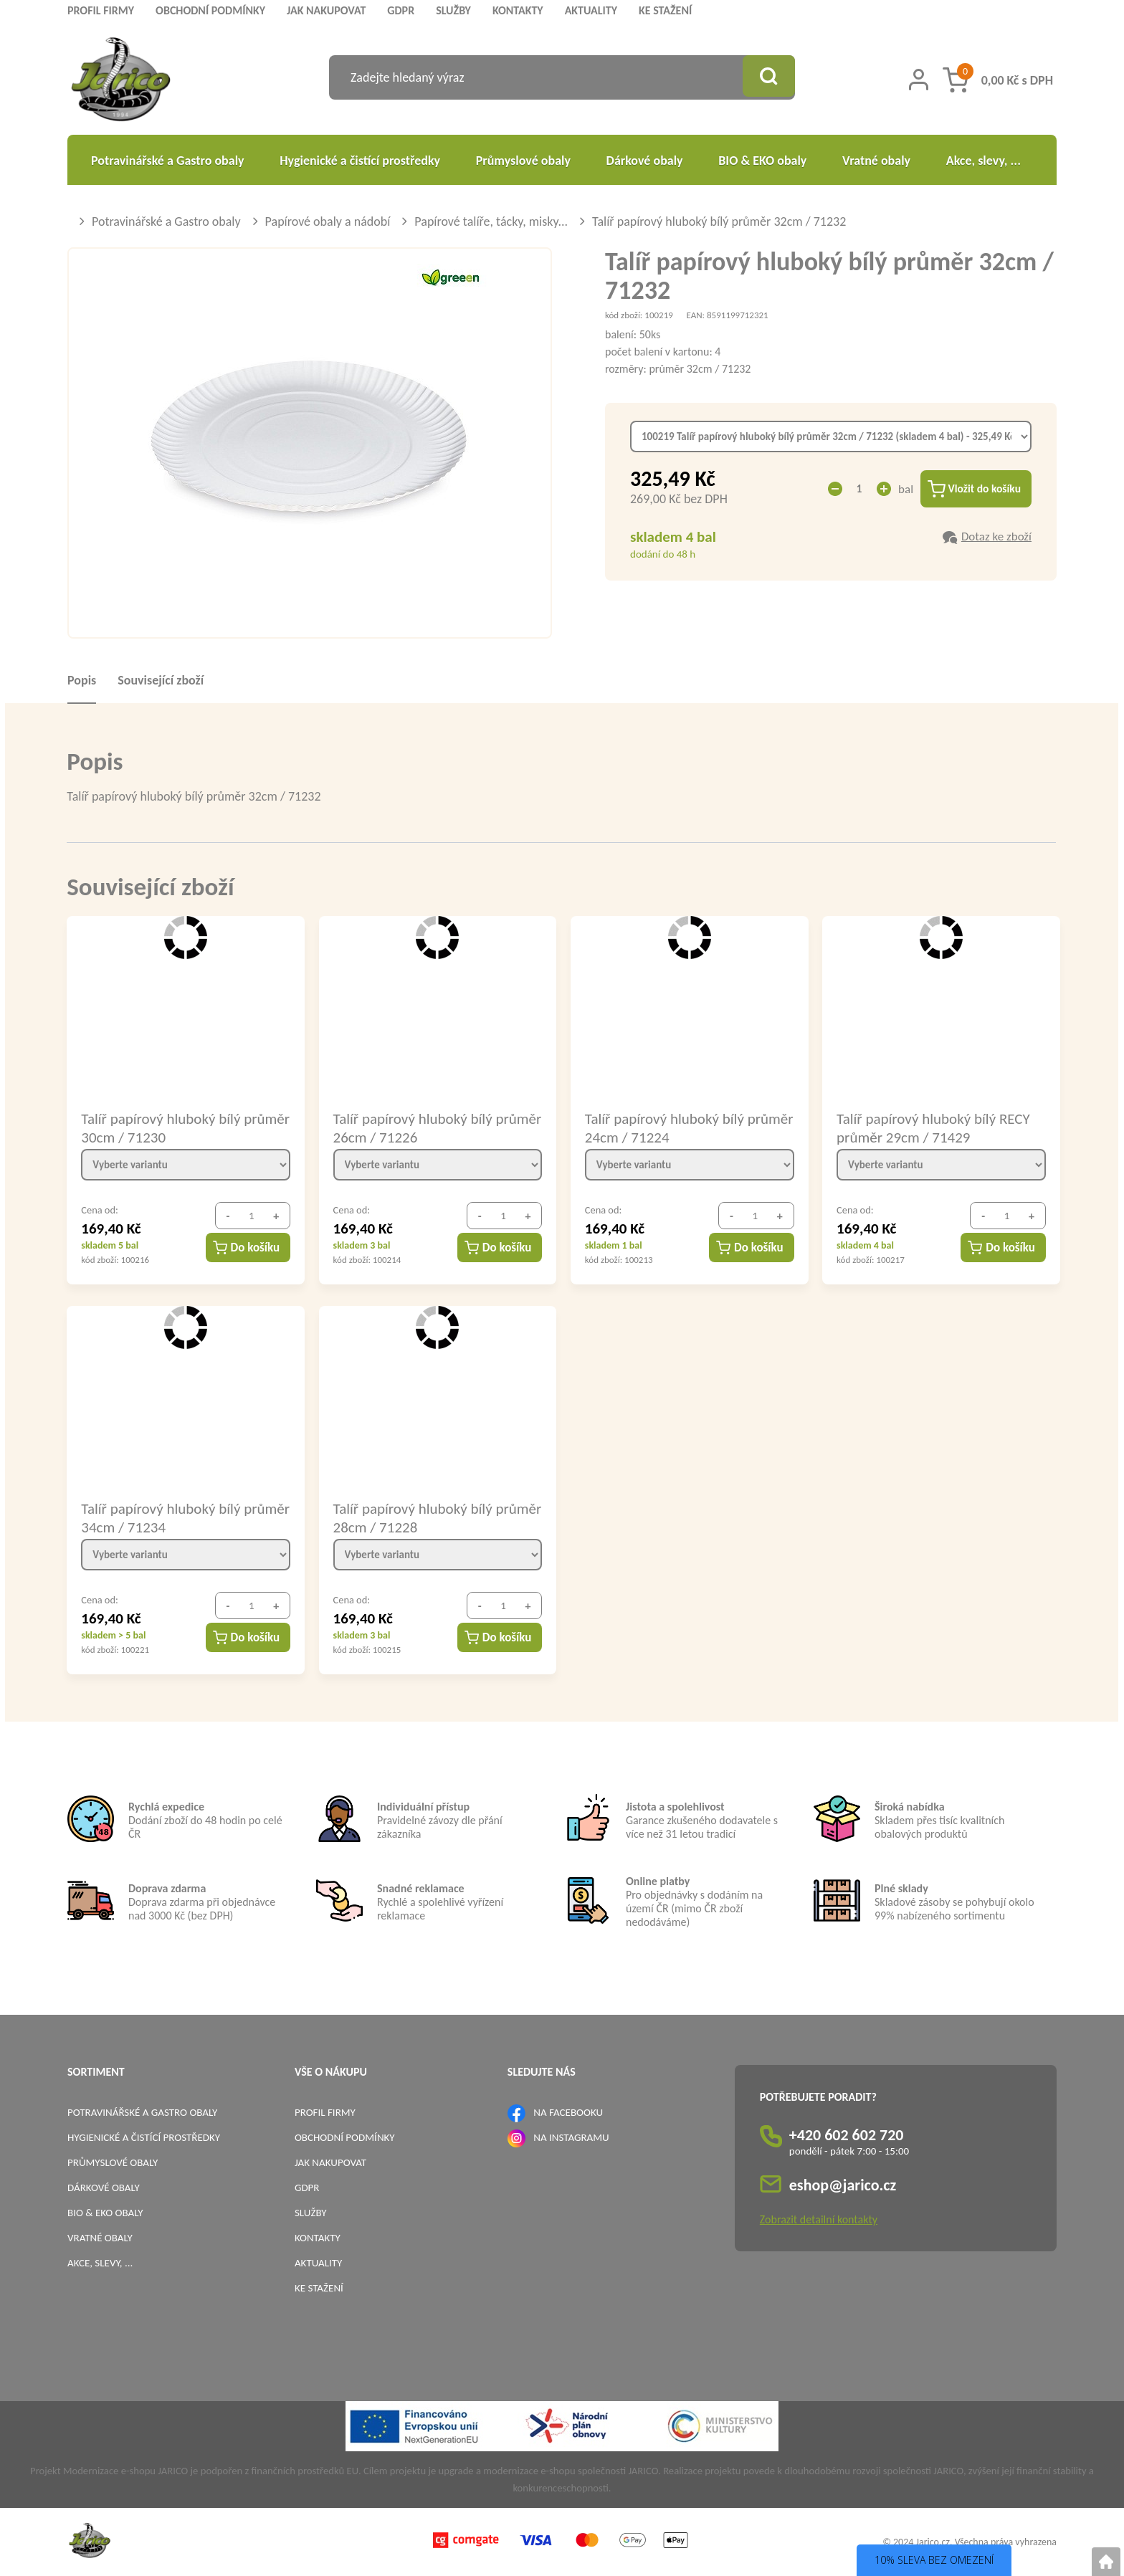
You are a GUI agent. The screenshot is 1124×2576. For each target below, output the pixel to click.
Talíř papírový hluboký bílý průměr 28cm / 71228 (412, 1517)
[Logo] (120, 81)
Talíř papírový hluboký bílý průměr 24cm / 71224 (664, 1127)
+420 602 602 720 (846, 2135)
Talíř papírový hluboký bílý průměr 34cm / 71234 (160, 1517)
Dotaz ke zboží (996, 537)
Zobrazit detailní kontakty (818, 2219)
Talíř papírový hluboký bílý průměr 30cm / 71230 (160, 1127)
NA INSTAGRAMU (571, 2137)
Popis (81, 680)
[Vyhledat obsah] (766, 77)
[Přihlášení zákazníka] (918, 79)
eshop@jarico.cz (843, 2185)
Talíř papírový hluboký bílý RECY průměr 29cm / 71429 (933, 1127)
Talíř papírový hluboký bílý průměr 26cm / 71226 (412, 1127)
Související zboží (161, 680)
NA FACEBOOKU (568, 2112)
